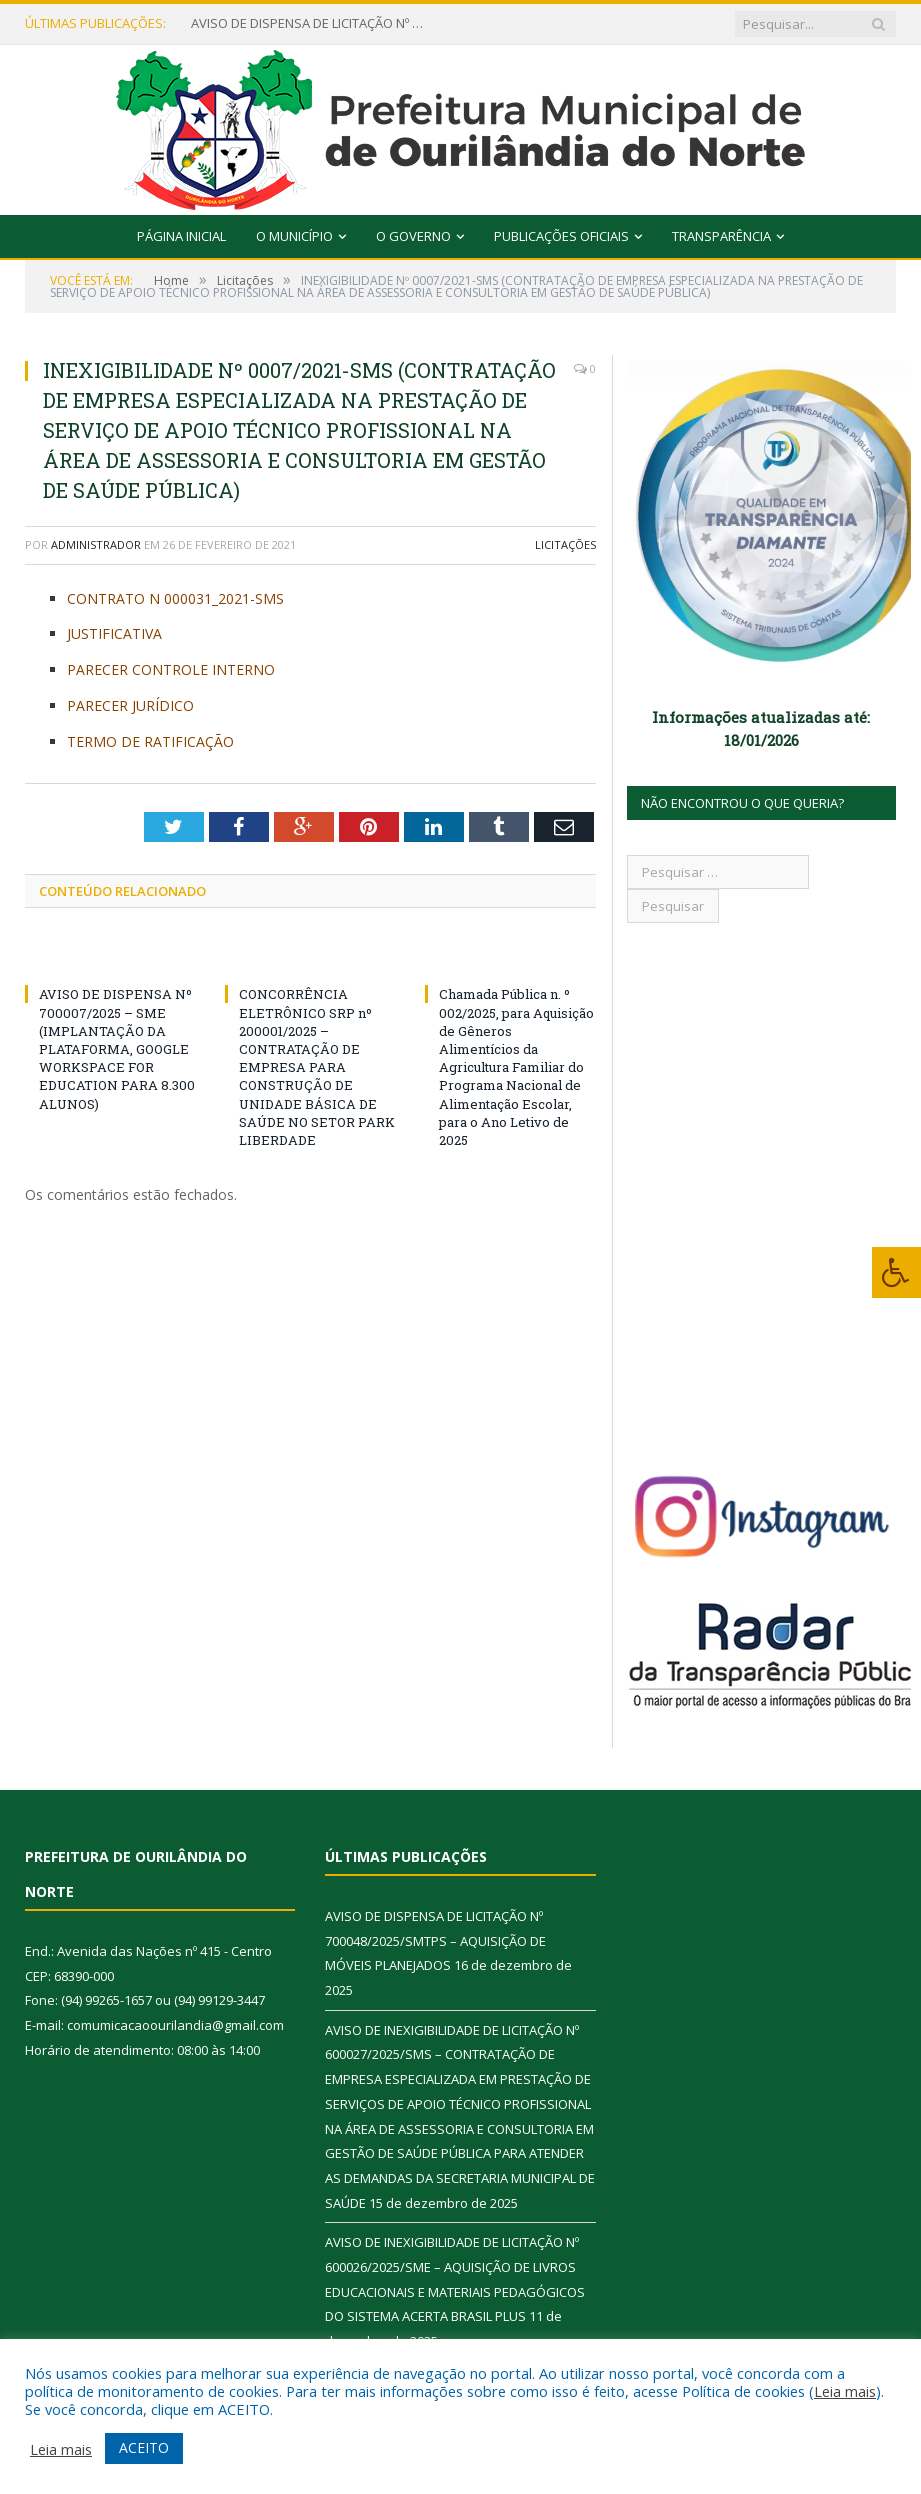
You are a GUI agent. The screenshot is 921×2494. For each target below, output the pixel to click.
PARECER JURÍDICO (130, 705)
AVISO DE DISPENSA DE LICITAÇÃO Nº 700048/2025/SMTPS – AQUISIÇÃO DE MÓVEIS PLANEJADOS (311, 23)
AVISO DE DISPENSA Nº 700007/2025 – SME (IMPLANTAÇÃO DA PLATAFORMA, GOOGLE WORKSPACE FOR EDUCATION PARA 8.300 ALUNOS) (117, 1048)
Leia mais (845, 2391)
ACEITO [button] (144, 2447)
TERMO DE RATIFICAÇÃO (150, 741)
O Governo (413, 236)
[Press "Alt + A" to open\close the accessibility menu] (896, 1272)
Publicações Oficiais (561, 236)
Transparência (721, 236)
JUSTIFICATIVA (114, 633)
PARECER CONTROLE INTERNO (171, 669)
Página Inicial (181, 236)
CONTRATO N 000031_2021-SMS (175, 598)
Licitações (565, 544)
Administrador (96, 544)
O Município (294, 236)
